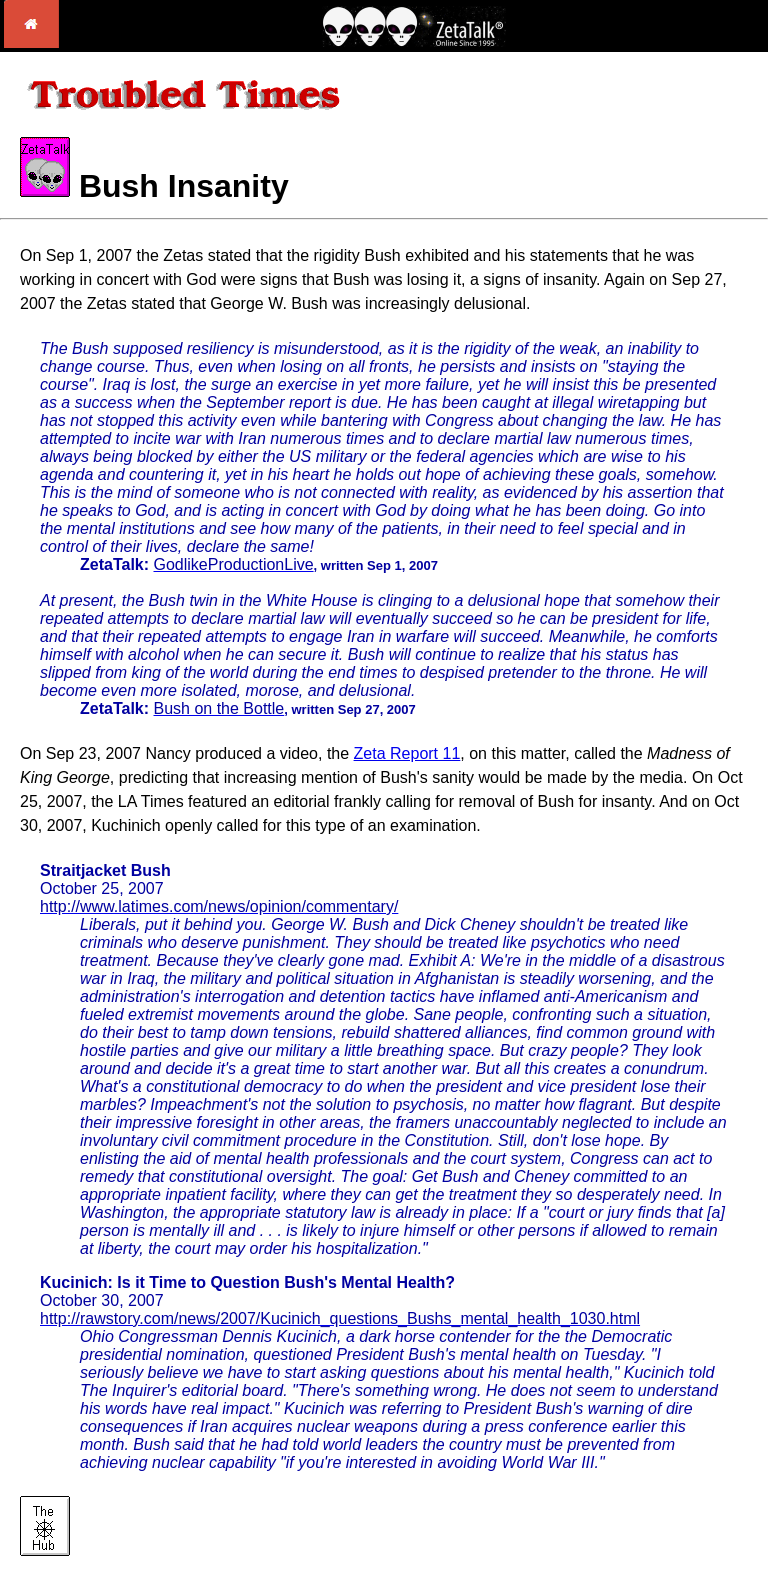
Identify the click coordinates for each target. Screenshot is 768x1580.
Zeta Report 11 (407, 753)
